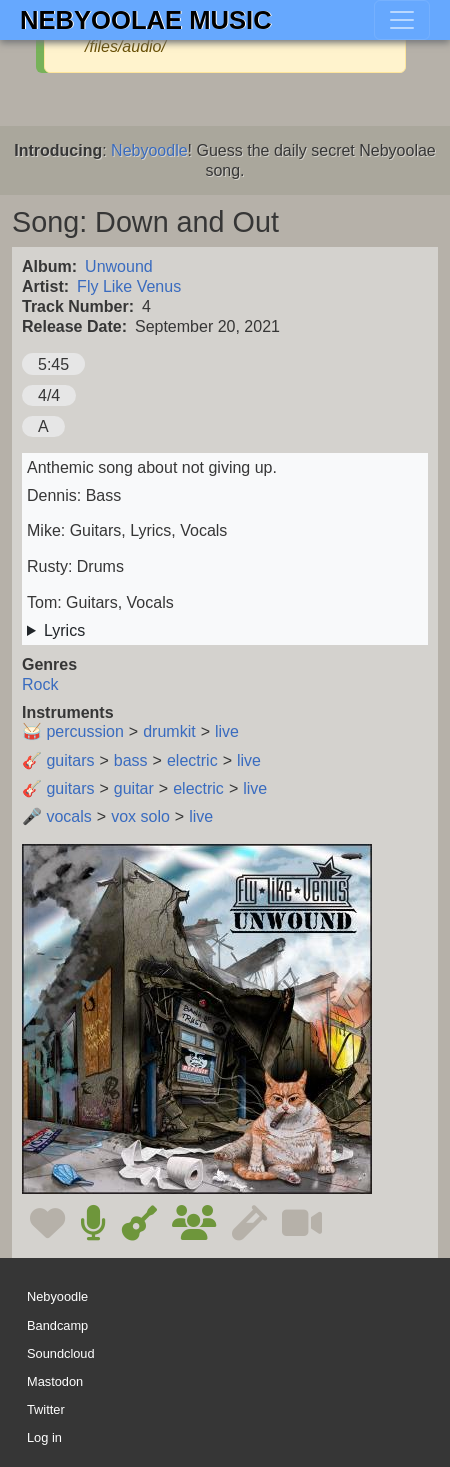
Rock (40, 684)
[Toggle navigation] (402, 20)
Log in (44, 1437)
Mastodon (55, 1381)
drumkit (169, 731)
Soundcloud (61, 1353)
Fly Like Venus (129, 286)
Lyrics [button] (64, 630)
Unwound (119, 266)
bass (131, 760)
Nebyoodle (149, 150)
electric (192, 760)
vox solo (140, 816)
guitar (134, 788)
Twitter (46, 1409)
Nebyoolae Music (146, 20)
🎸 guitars (58, 760)
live (227, 731)
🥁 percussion (73, 731)
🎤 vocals (57, 816)
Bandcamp (57, 1325)
